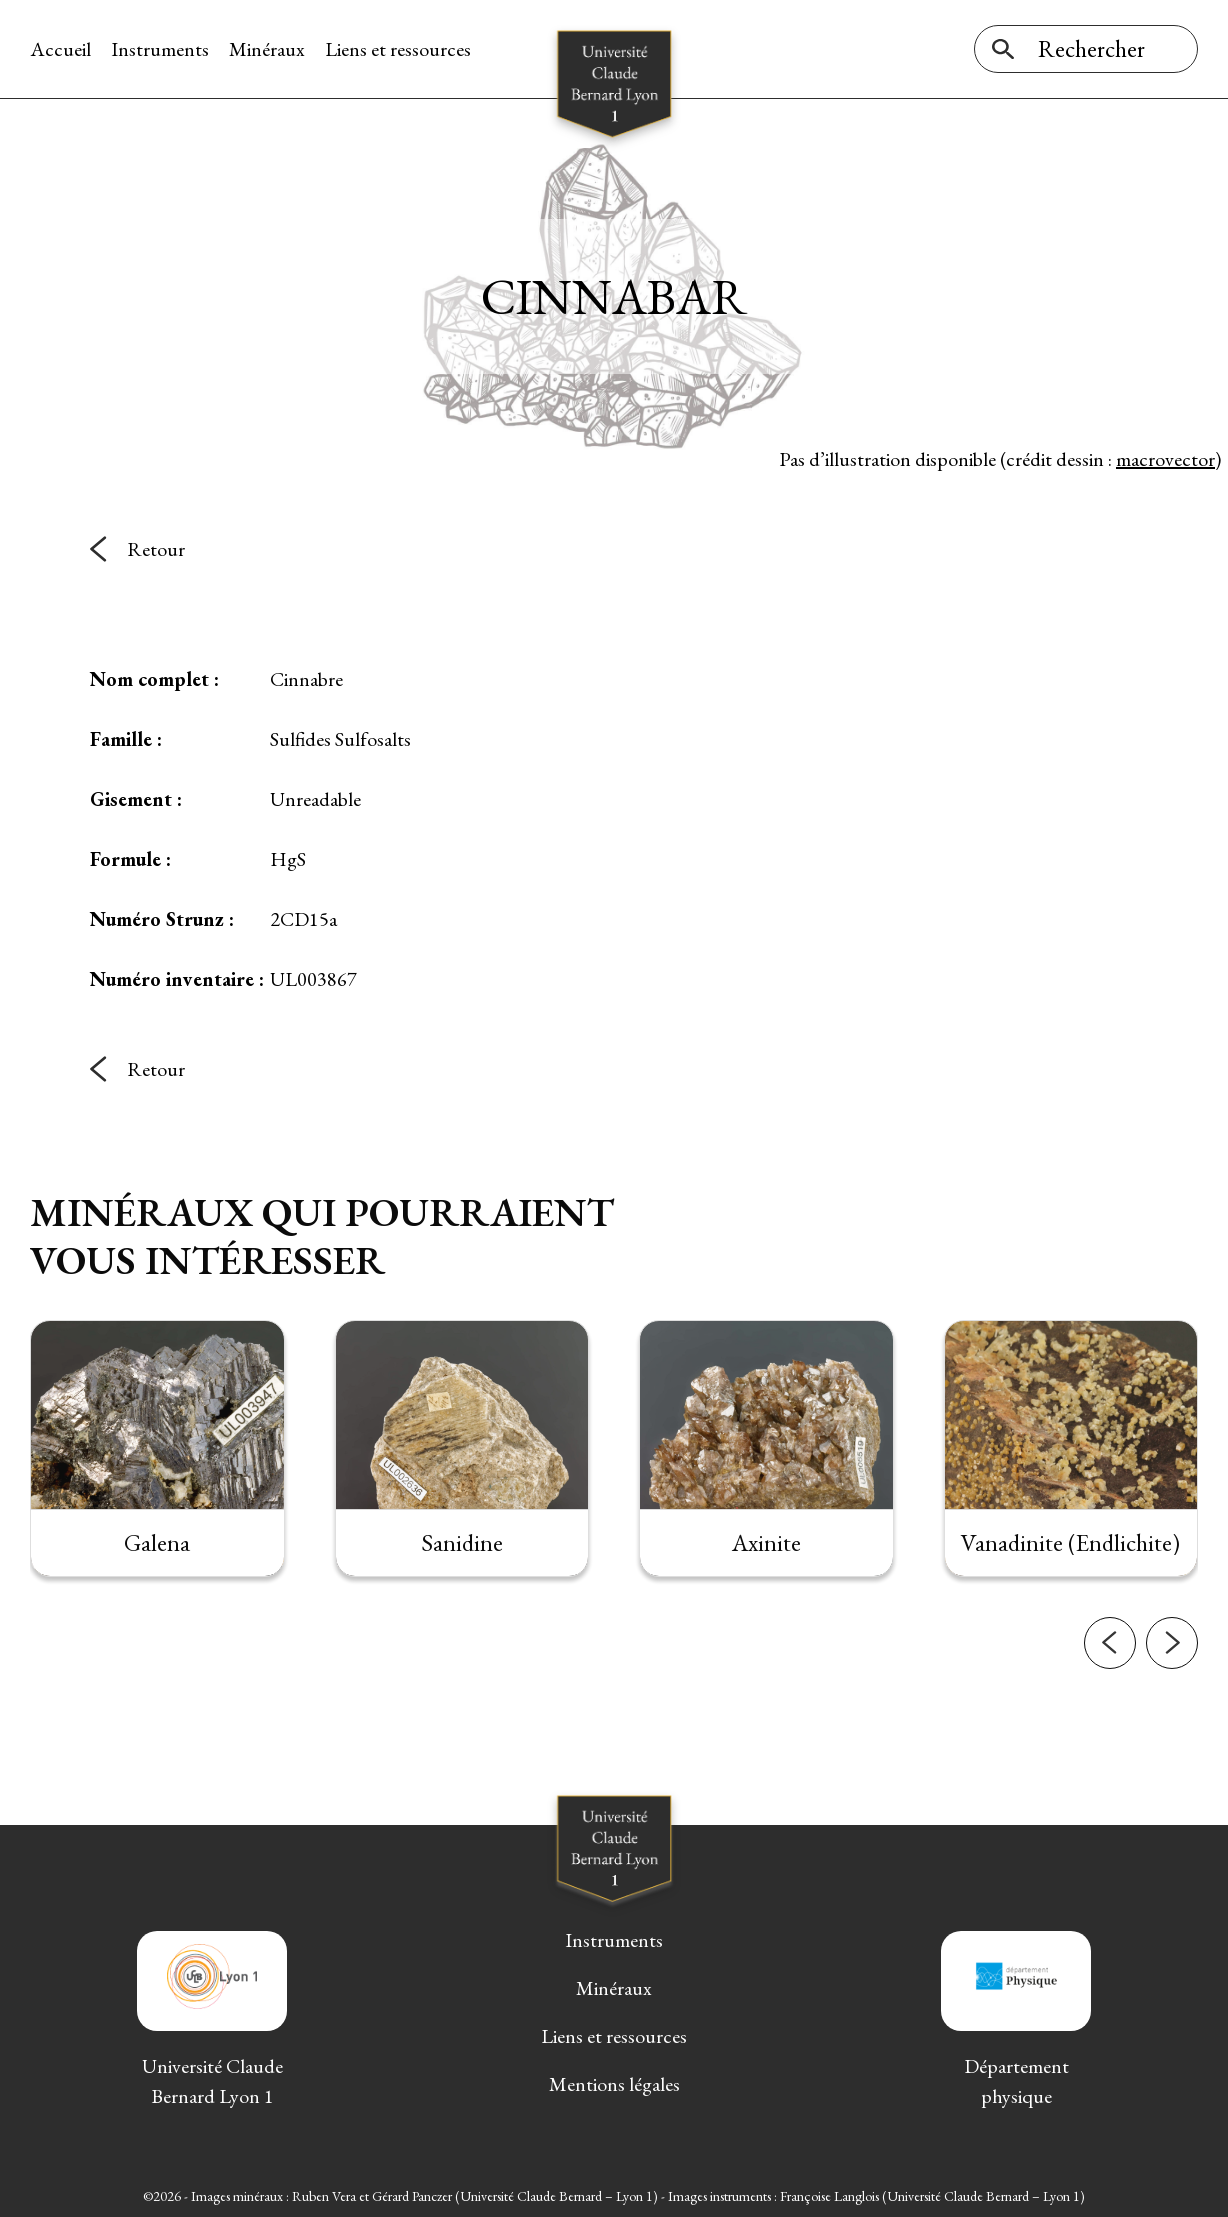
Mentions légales (614, 2084)
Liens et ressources (398, 49)
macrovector (1165, 459)
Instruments (160, 49)
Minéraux (267, 49)
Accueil (60, 49)
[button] (1110, 1698)
